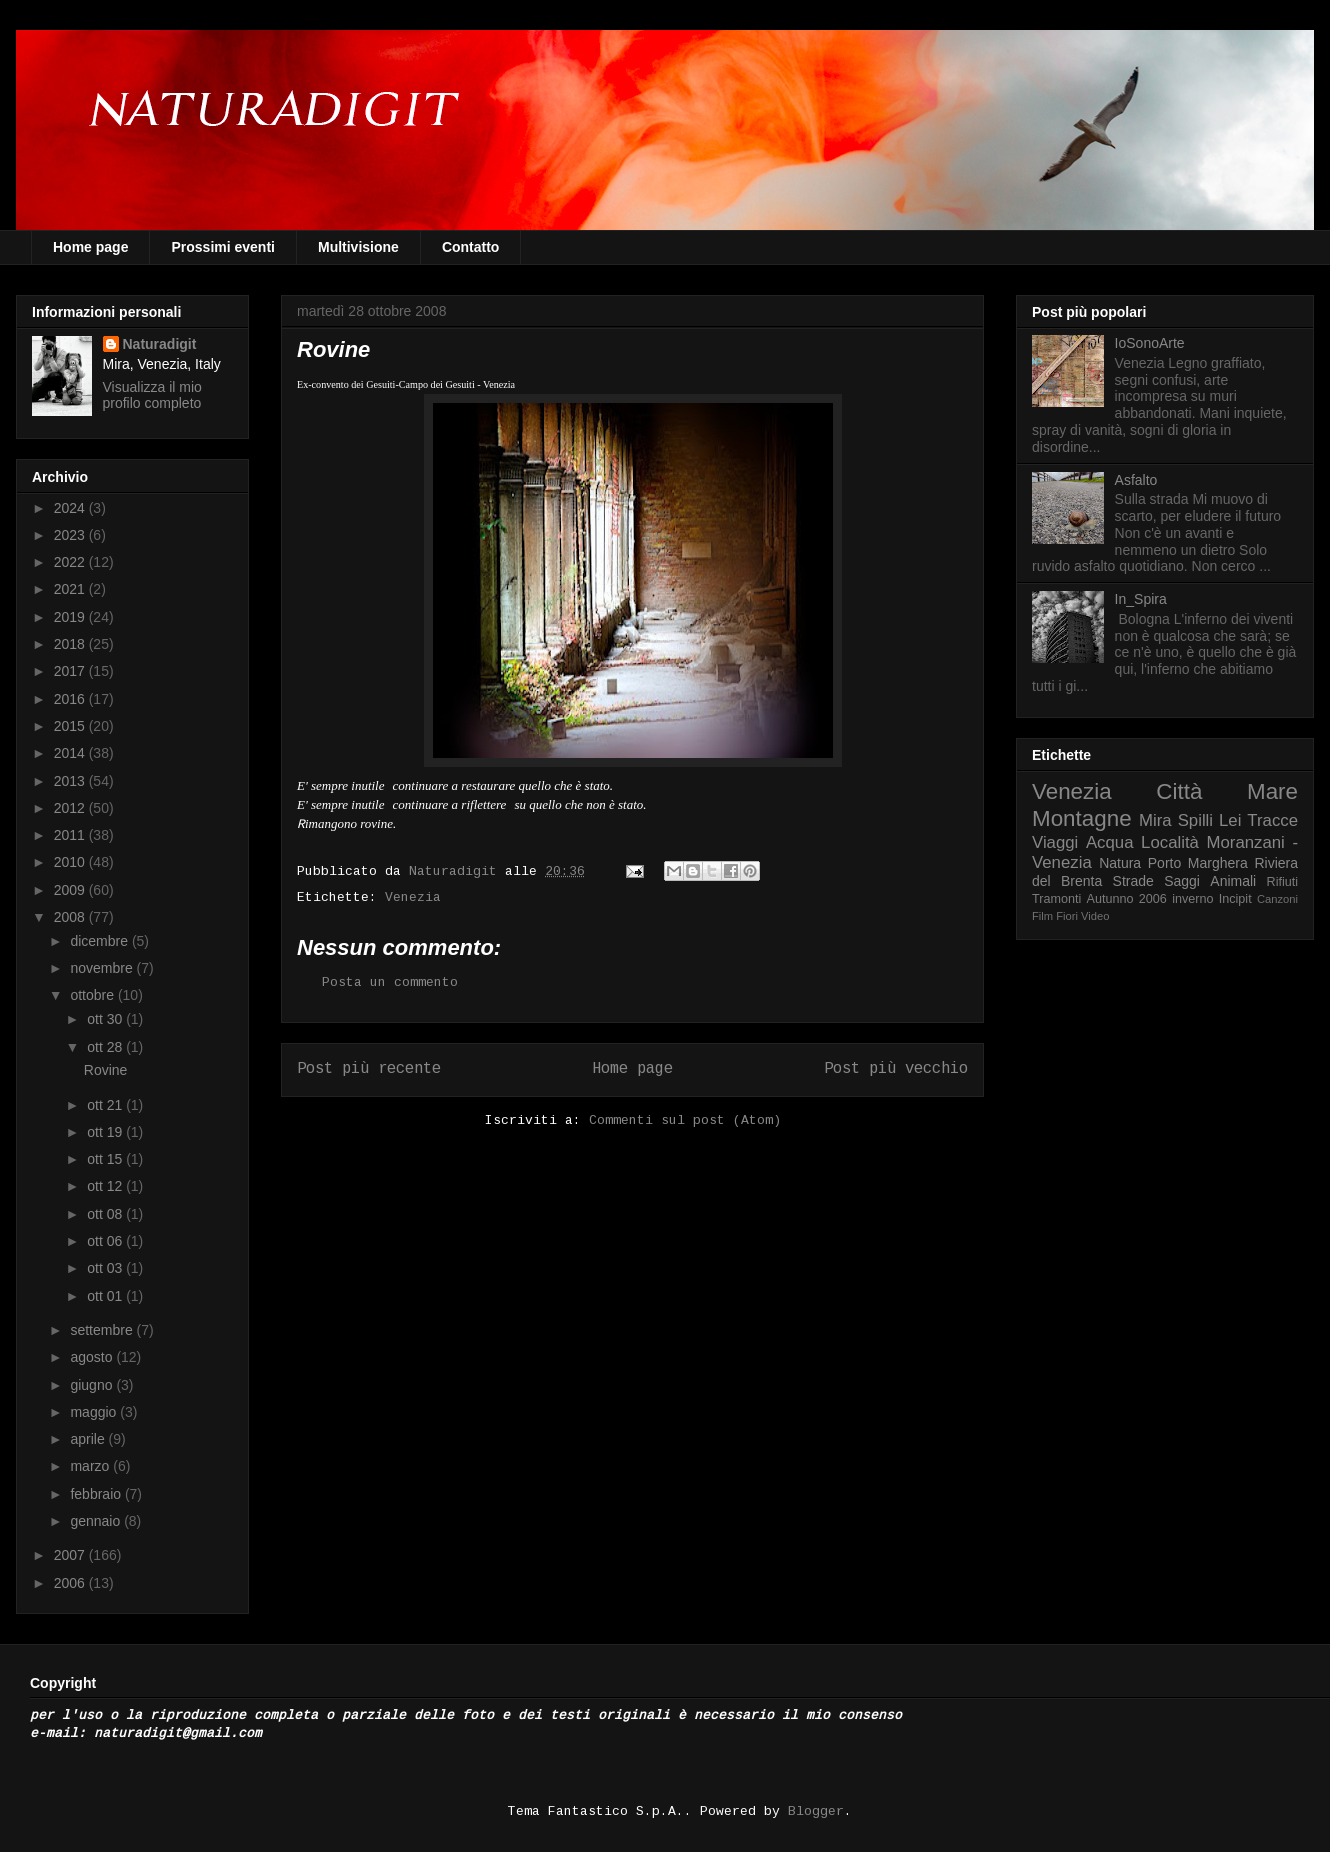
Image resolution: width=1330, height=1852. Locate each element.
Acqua (1110, 842)
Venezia (413, 897)
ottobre (93, 995)
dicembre (100, 941)
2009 (71, 890)
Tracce (1272, 820)
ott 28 (106, 1047)
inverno (1192, 899)
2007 (71, 1555)
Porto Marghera (1198, 863)
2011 (71, 835)
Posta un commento (390, 982)
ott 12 (106, 1186)
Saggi (1182, 881)
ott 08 (106, 1214)
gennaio (97, 1521)
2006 (71, 1583)
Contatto (471, 247)
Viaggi (1055, 842)
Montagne (1082, 818)
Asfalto (1136, 480)
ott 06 (106, 1241)
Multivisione (358, 247)
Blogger (816, 1811)
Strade (1133, 881)
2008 (71, 917)
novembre (103, 968)
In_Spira (1141, 599)
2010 (71, 862)
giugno (93, 1385)
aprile (89, 1439)
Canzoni (1277, 899)
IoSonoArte (1150, 343)
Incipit (1235, 899)
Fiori (1067, 916)
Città (1179, 791)
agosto (93, 1357)
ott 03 (106, 1268)
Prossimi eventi (223, 247)
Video (1095, 916)
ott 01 (106, 1296)
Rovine (106, 1070)
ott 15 (106, 1159)
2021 (71, 589)
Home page (90, 247)
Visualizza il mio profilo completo (152, 395)
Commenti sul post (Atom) (685, 1120)
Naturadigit (457, 871)
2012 (71, 808)
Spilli (1195, 820)
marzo (91, 1466)
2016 (71, 699)
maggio (95, 1412)
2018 (71, 644)
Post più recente (369, 1069)
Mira (1155, 820)
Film (1042, 916)
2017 (71, 671)
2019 (71, 617)
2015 (71, 726)
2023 (71, 535)
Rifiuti (1283, 882)
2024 (71, 508)
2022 (71, 562)
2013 (71, 781)
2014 (71, 753)
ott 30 (106, 1019)
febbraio (97, 1494)
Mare (1272, 791)
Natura (1120, 863)
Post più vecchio (896, 1069)
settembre (103, 1330)
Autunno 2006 (1127, 899)
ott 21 (106, 1105)
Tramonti (1056, 899)
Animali (1233, 881)
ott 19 (106, 1132)
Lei (1230, 820)
